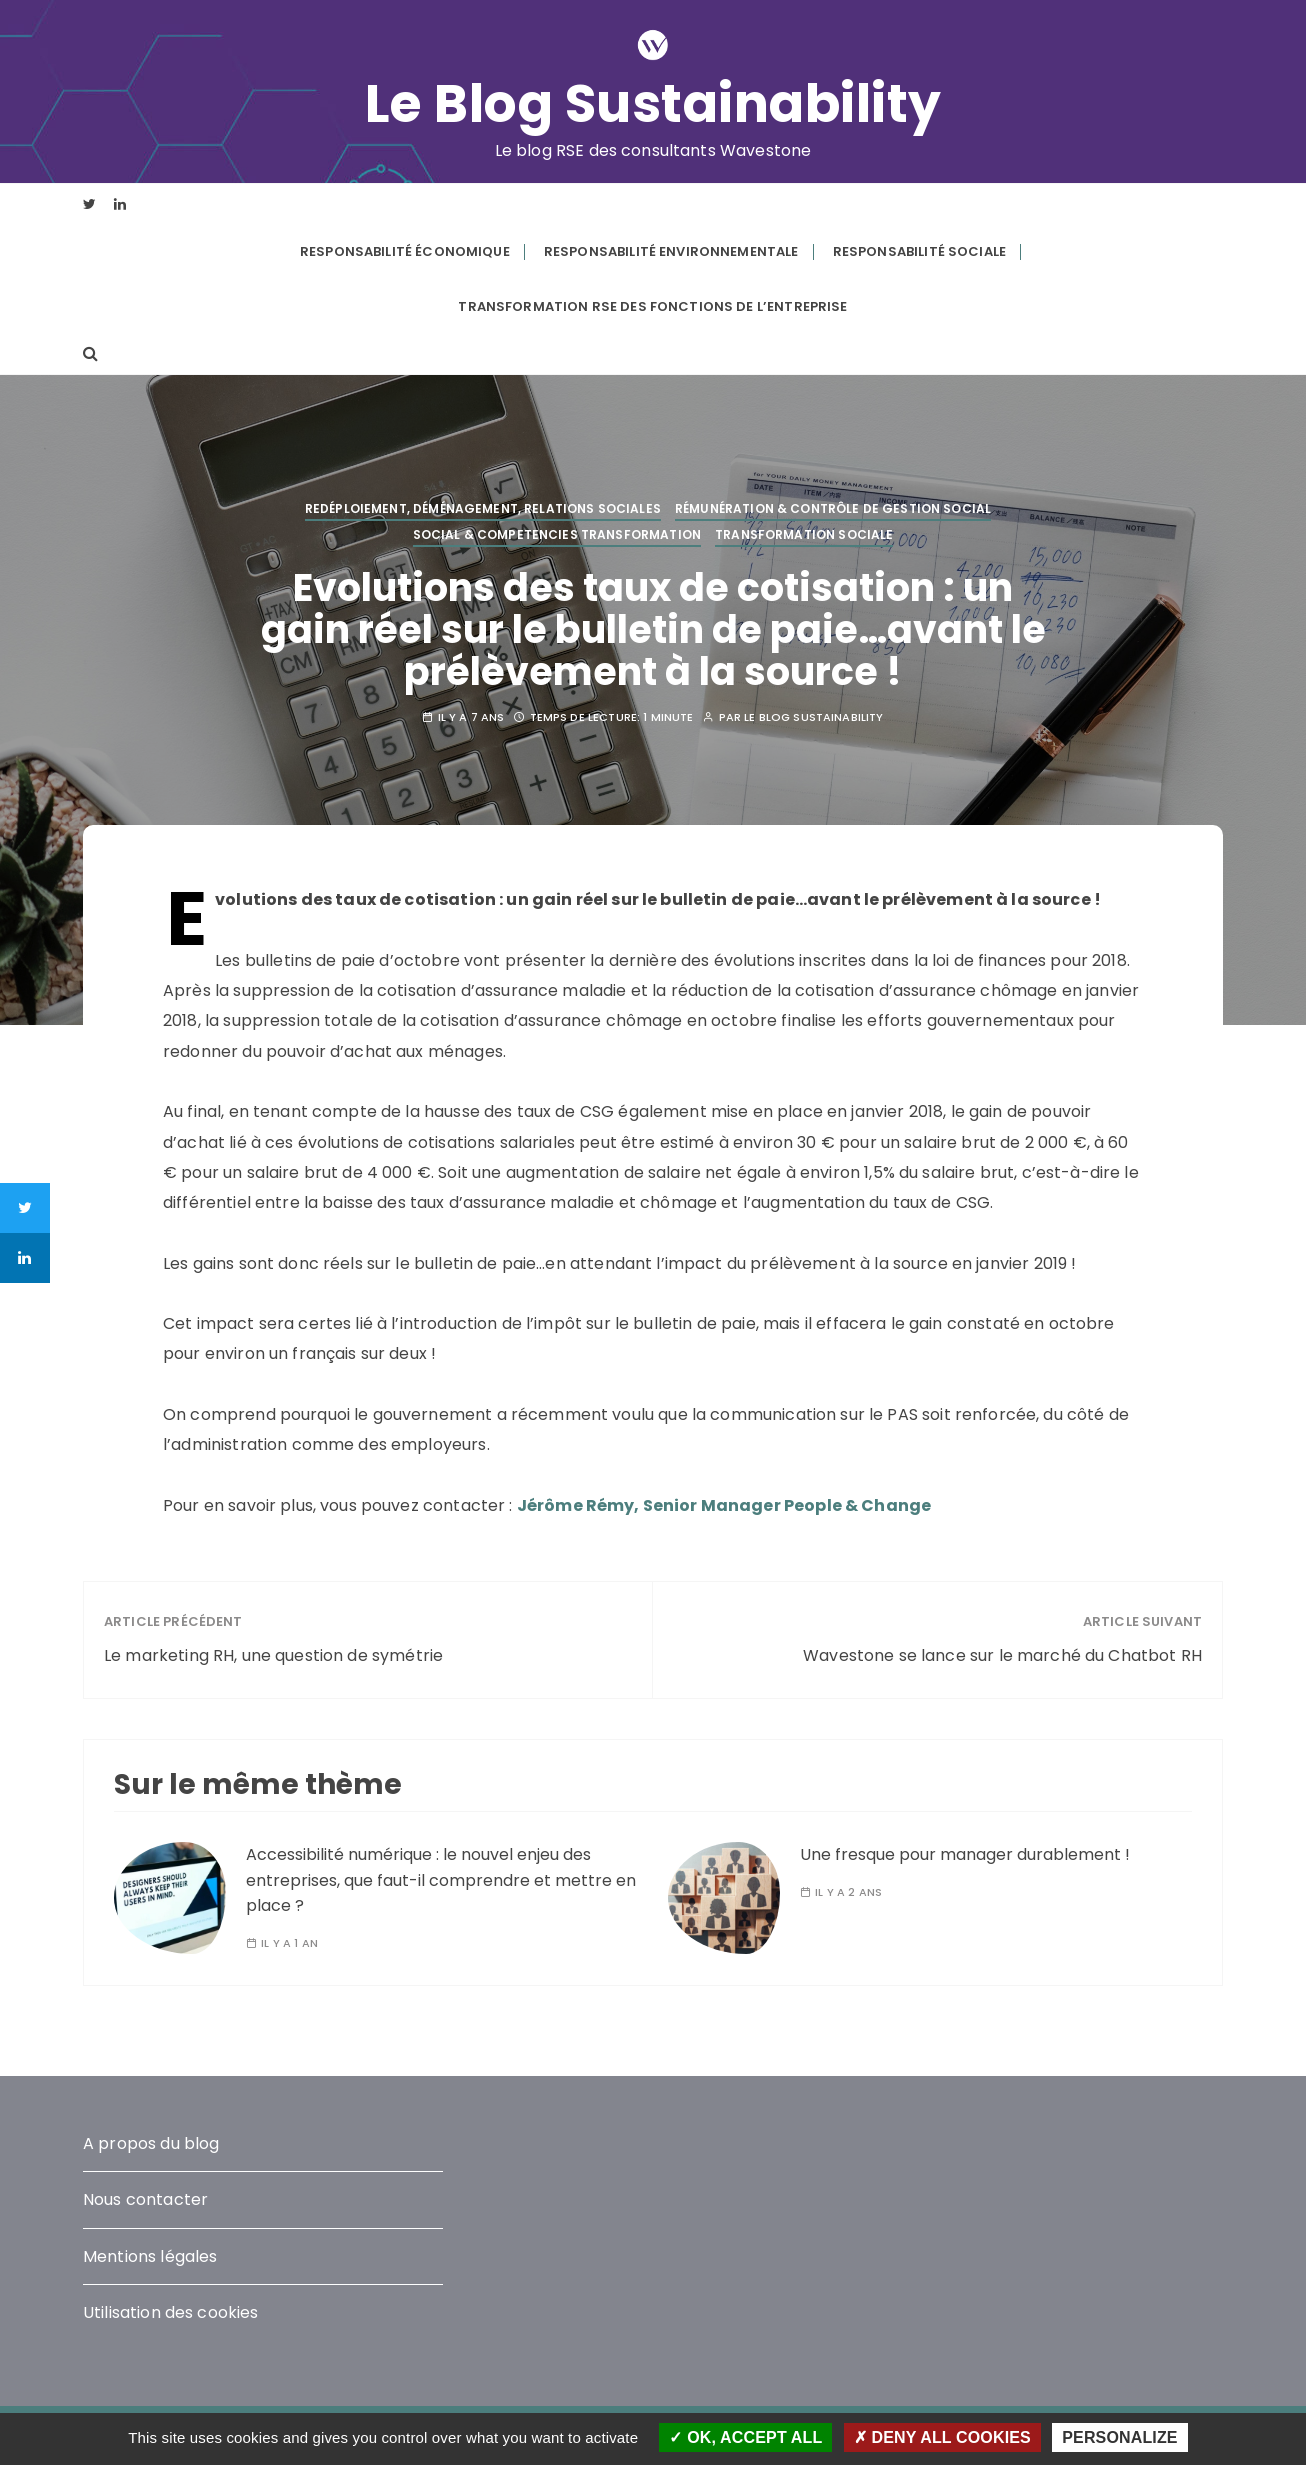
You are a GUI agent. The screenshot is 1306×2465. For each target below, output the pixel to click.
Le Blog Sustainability (653, 104)
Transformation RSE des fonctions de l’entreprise (652, 306)
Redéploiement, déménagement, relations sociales (483, 508)
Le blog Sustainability (813, 717)
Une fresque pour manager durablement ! (965, 1854)
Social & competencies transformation (557, 534)
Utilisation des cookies (170, 2312)
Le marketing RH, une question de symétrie (273, 1655)
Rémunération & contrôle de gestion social (833, 508)
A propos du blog (151, 2143)
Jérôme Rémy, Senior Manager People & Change (724, 1505)
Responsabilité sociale (919, 251)
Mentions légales (150, 2256)
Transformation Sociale (804, 534)
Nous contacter (145, 2199)
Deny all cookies (942, 2437)
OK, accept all (745, 2437)
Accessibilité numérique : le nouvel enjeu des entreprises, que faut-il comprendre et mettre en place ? (441, 1880)
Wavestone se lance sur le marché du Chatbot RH (1002, 1655)
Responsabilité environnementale (671, 251)
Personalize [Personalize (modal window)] (1119, 2437)
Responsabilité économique (405, 251)
